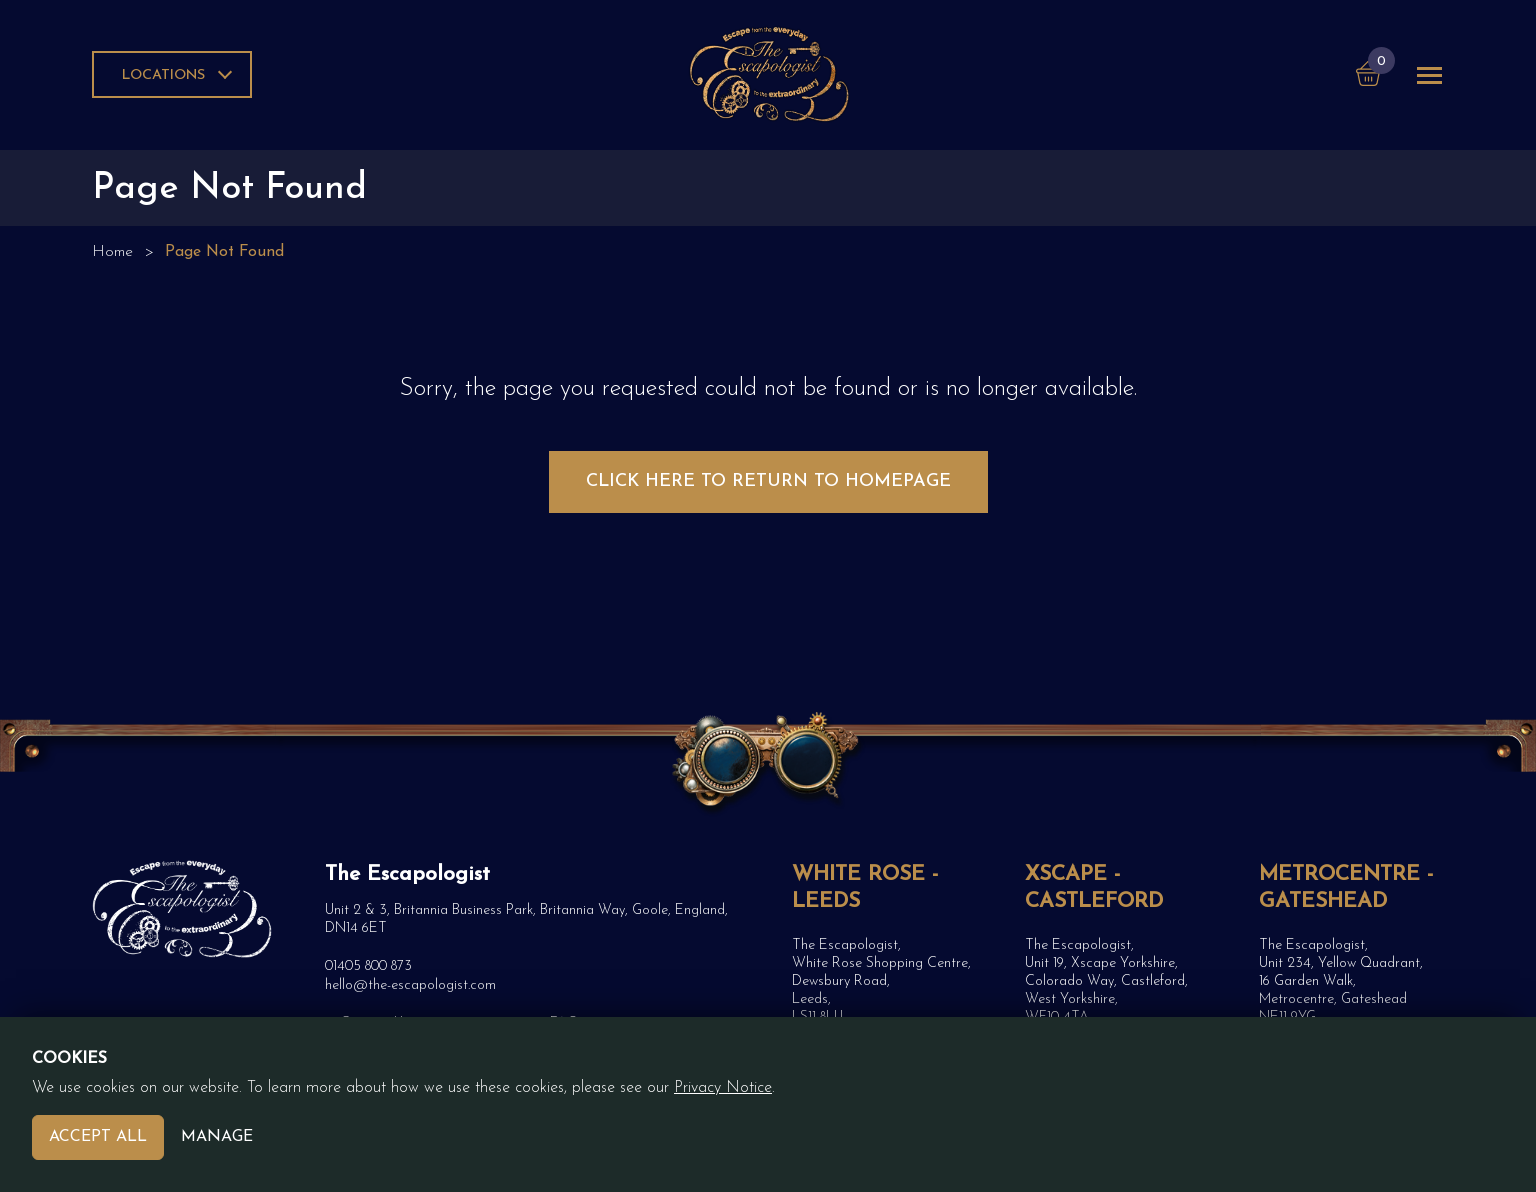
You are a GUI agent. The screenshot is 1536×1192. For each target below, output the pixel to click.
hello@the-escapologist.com (410, 985)
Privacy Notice (723, 1088)
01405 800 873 (368, 966)
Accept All (98, 1137)
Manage (217, 1137)
